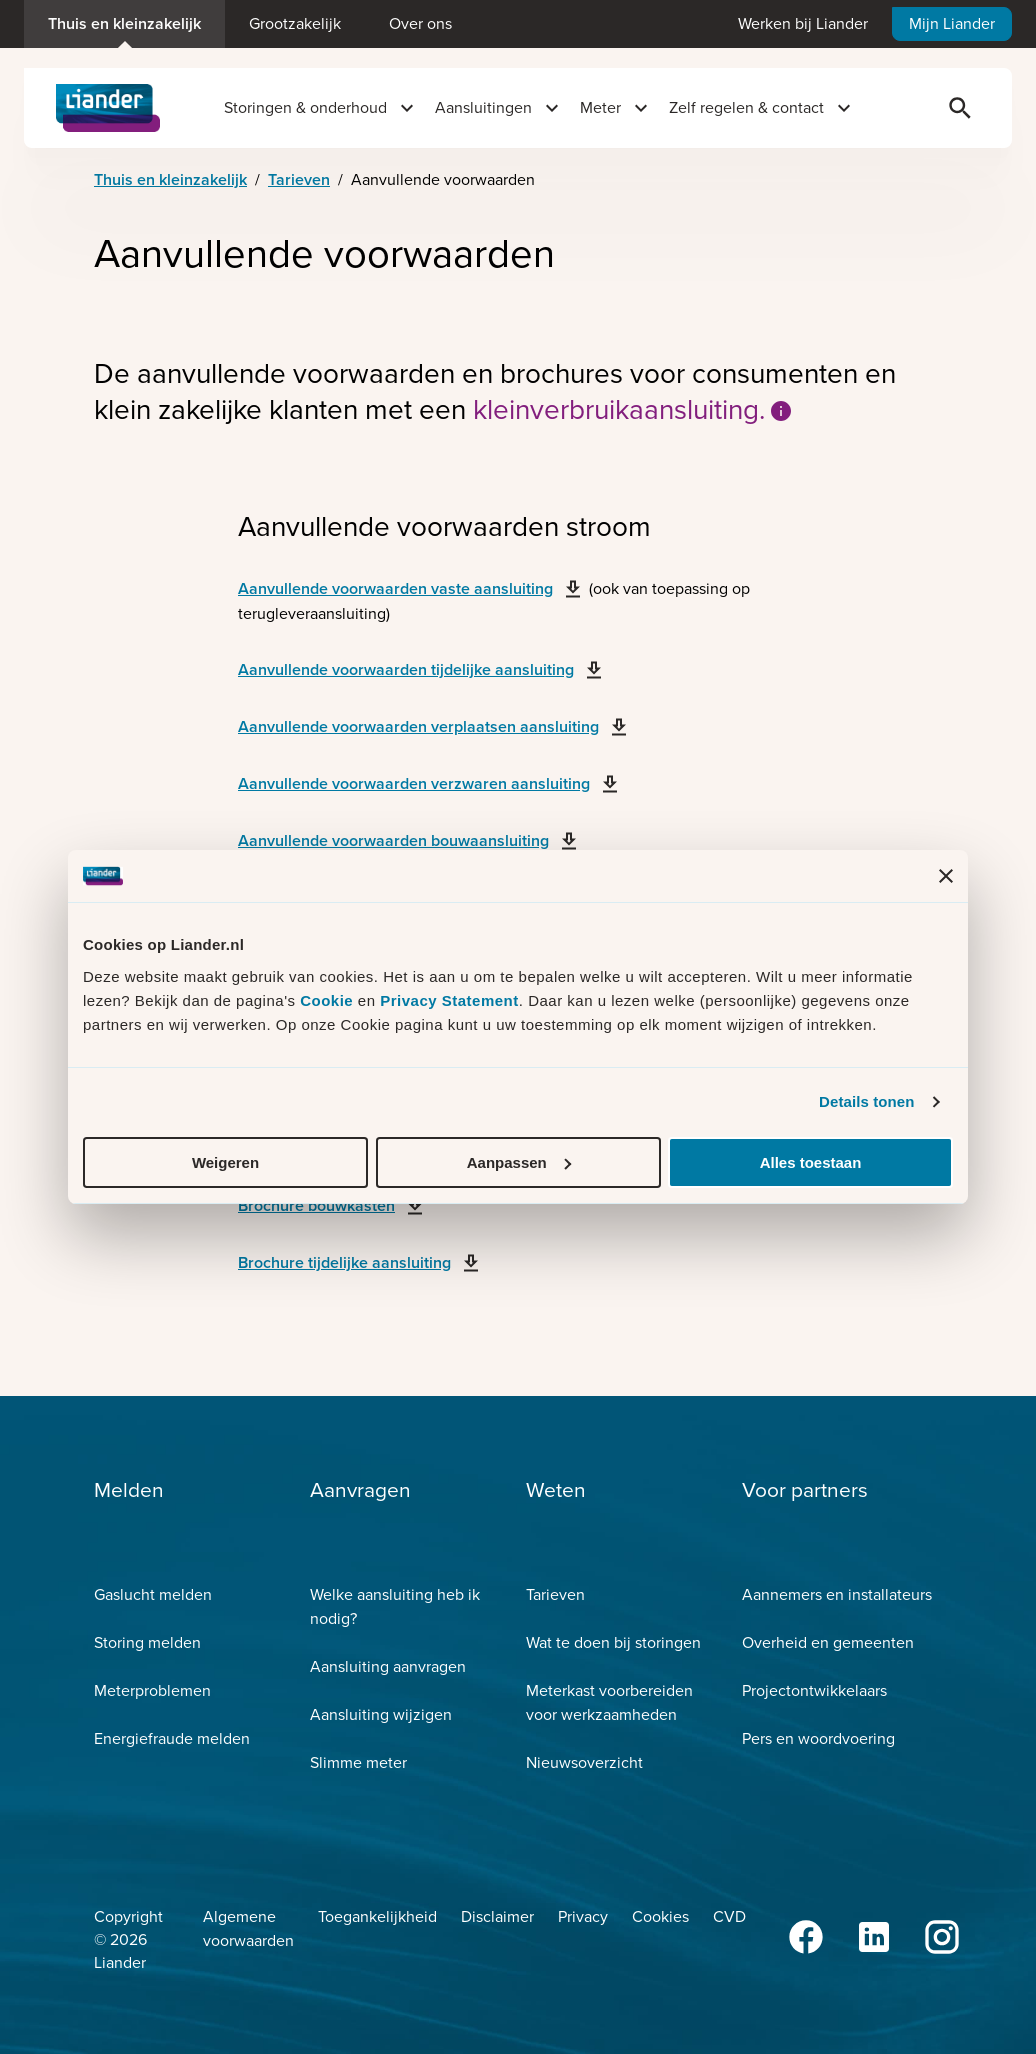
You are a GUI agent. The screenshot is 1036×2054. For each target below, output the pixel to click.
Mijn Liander (952, 23)
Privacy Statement (449, 1000)
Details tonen (866, 1101)
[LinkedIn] (876, 1937)
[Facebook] (808, 1937)
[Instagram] (944, 1937)
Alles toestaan (811, 1162)
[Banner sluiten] (946, 876)
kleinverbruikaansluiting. (633, 410)
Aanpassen (519, 1162)
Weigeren (225, 1162)
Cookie (329, 1000)
